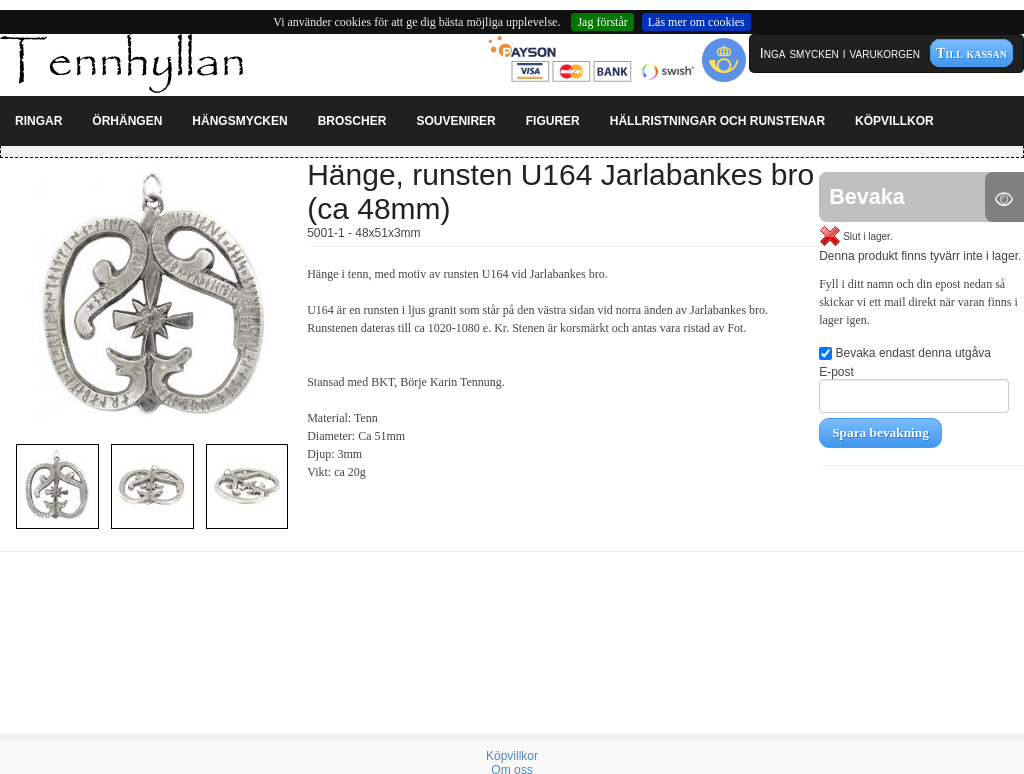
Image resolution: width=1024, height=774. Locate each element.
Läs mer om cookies (696, 22)
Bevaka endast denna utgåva (905, 353)
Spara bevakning (880, 432)
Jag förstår (602, 22)
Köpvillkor (512, 756)
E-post (914, 389)
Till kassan (971, 53)
